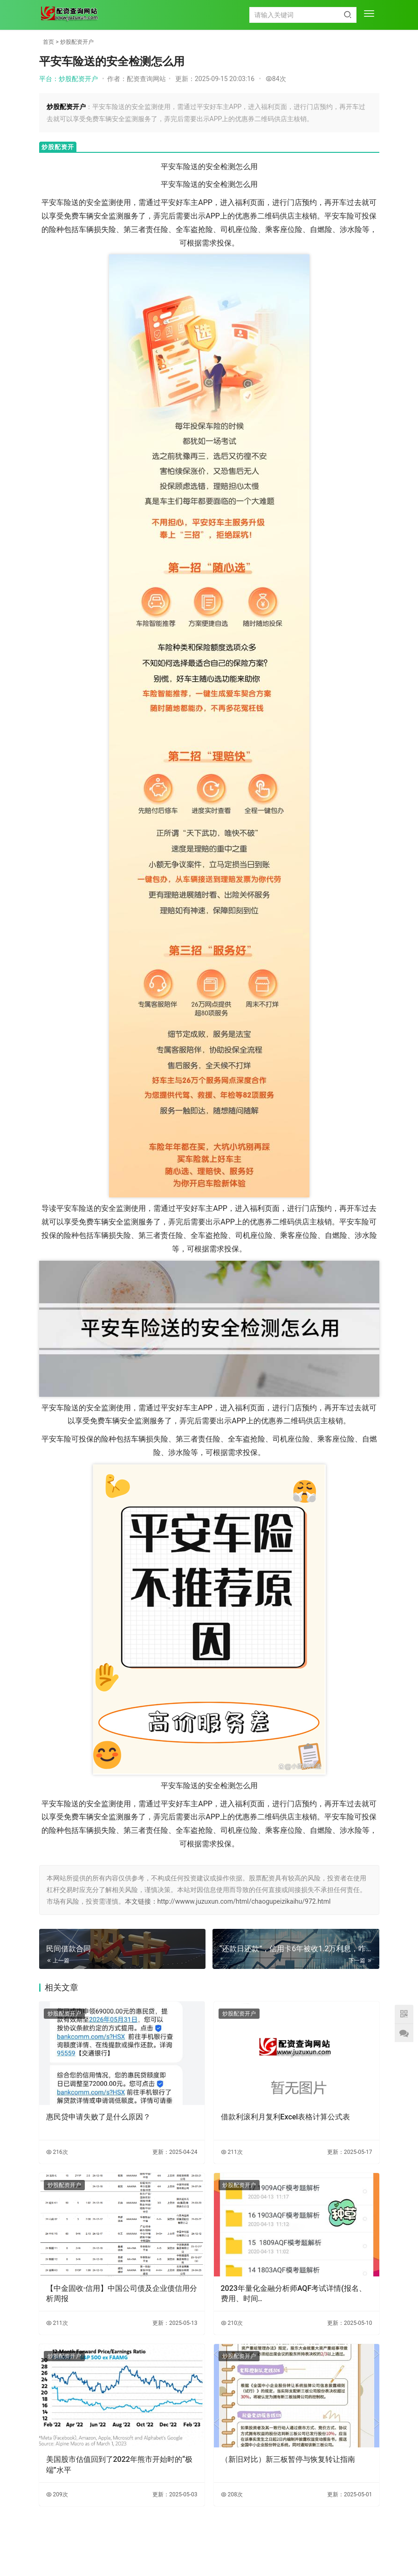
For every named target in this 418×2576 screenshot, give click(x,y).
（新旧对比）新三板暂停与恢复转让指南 (288, 2459)
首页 (48, 42)
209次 (57, 2494)
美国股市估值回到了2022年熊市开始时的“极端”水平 (119, 2464)
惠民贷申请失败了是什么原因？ (98, 2116)
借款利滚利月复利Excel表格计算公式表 (285, 2116)
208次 (232, 2494)
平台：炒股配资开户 (68, 78)
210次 (232, 2323)
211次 (232, 2152)
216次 (57, 2152)
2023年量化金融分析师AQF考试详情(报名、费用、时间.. (293, 2293)
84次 (276, 78)
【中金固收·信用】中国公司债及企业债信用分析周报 (122, 2293)
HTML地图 (260, 2550)
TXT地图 (232, 2550)
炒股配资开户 (77, 42)
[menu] (369, 14)
